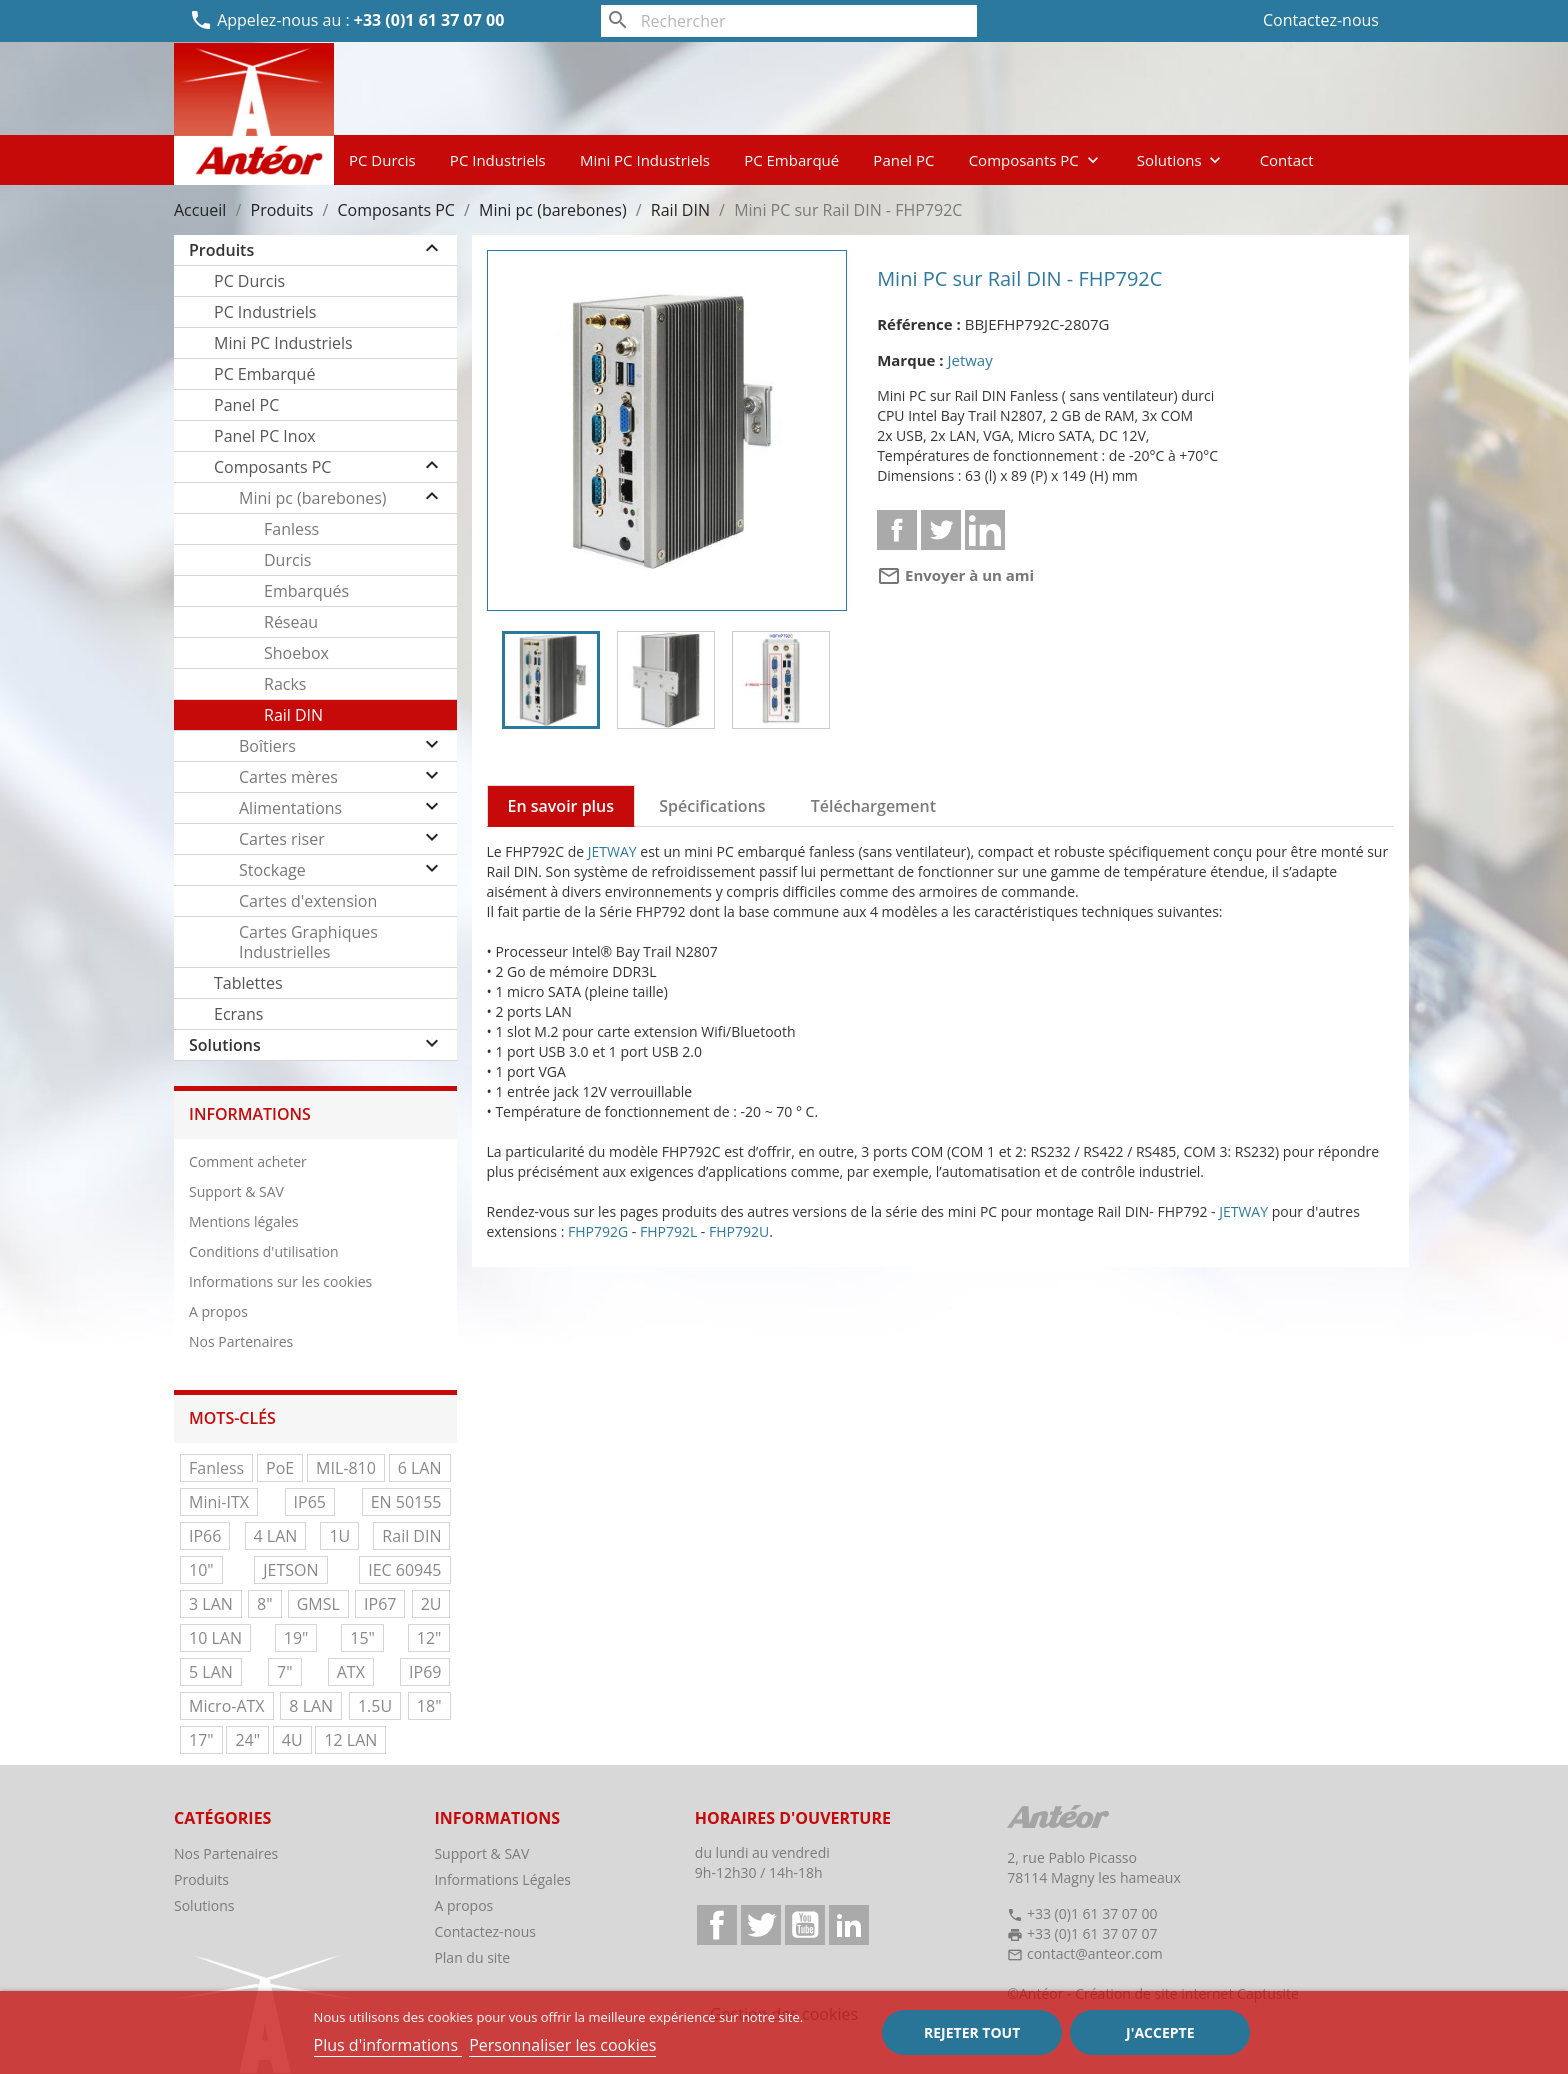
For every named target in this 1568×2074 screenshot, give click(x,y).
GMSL (318, 1604)
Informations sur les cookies (280, 1281)
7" (285, 1672)
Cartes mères (288, 777)
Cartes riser (282, 839)
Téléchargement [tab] (873, 806)
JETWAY (612, 851)
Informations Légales (502, 1879)
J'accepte (1160, 2032)
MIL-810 (346, 1468)
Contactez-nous (1321, 20)
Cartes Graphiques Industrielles (308, 942)
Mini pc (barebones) (313, 498)
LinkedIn (849, 1925)
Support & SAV (236, 1191)
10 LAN (215, 1638)
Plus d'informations (388, 2045)
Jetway (969, 360)
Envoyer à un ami (955, 575)
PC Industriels (498, 160)
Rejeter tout (972, 2032)
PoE (280, 1468)
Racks (285, 684)
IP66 (205, 1536)
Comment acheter (248, 1161)
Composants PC (1036, 160)
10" (201, 1570)
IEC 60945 (404, 1570)
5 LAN (211, 1672)
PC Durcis (382, 160)
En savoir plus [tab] (561, 806)
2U (431, 1604)
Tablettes (248, 983)
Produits (221, 250)
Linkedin (985, 530)
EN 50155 (406, 1502)
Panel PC (903, 160)
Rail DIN (293, 715)
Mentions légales (244, 1221)
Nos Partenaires (241, 1341)
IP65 (310, 1502)
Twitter (761, 1925)
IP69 (425, 1672)
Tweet (941, 530)
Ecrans (238, 1014)
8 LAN (311, 1706)
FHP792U (739, 1231)
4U (292, 1740)
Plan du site (472, 1957)
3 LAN (211, 1604)
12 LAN (350, 1740)
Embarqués (306, 591)
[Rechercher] (789, 21)
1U (339, 1536)
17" (201, 1740)
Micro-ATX (227, 1706)
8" (265, 1604)
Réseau (291, 622)
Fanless (291, 529)
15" (362, 1638)
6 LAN (420, 1468)
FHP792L (668, 1231)
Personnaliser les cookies (562, 2045)
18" (429, 1706)
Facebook (717, 1925)
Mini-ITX (219, 1502)
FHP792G (598, 1231)
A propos (218, 1311)
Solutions (1181, 160)
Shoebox (296, 653)
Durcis (287, 560)
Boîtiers (267, 746)
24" (247, 1740)
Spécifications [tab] (712, 806)
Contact (1287, 160)
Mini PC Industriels (645, 160)
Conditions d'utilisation (264, 1251)
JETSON (290, 1570)
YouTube (805, 1925)
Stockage (272, 870)
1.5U (375, 1706)
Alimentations (290, 808)
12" (429, 1638)
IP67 (380, 1604)
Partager (897, 530)
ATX (351, 1672)
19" (296, 1638)
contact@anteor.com (1095, 1953)
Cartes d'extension (308, 901)
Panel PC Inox (265, 436)
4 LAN (276, 1536)
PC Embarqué (791, 160)
